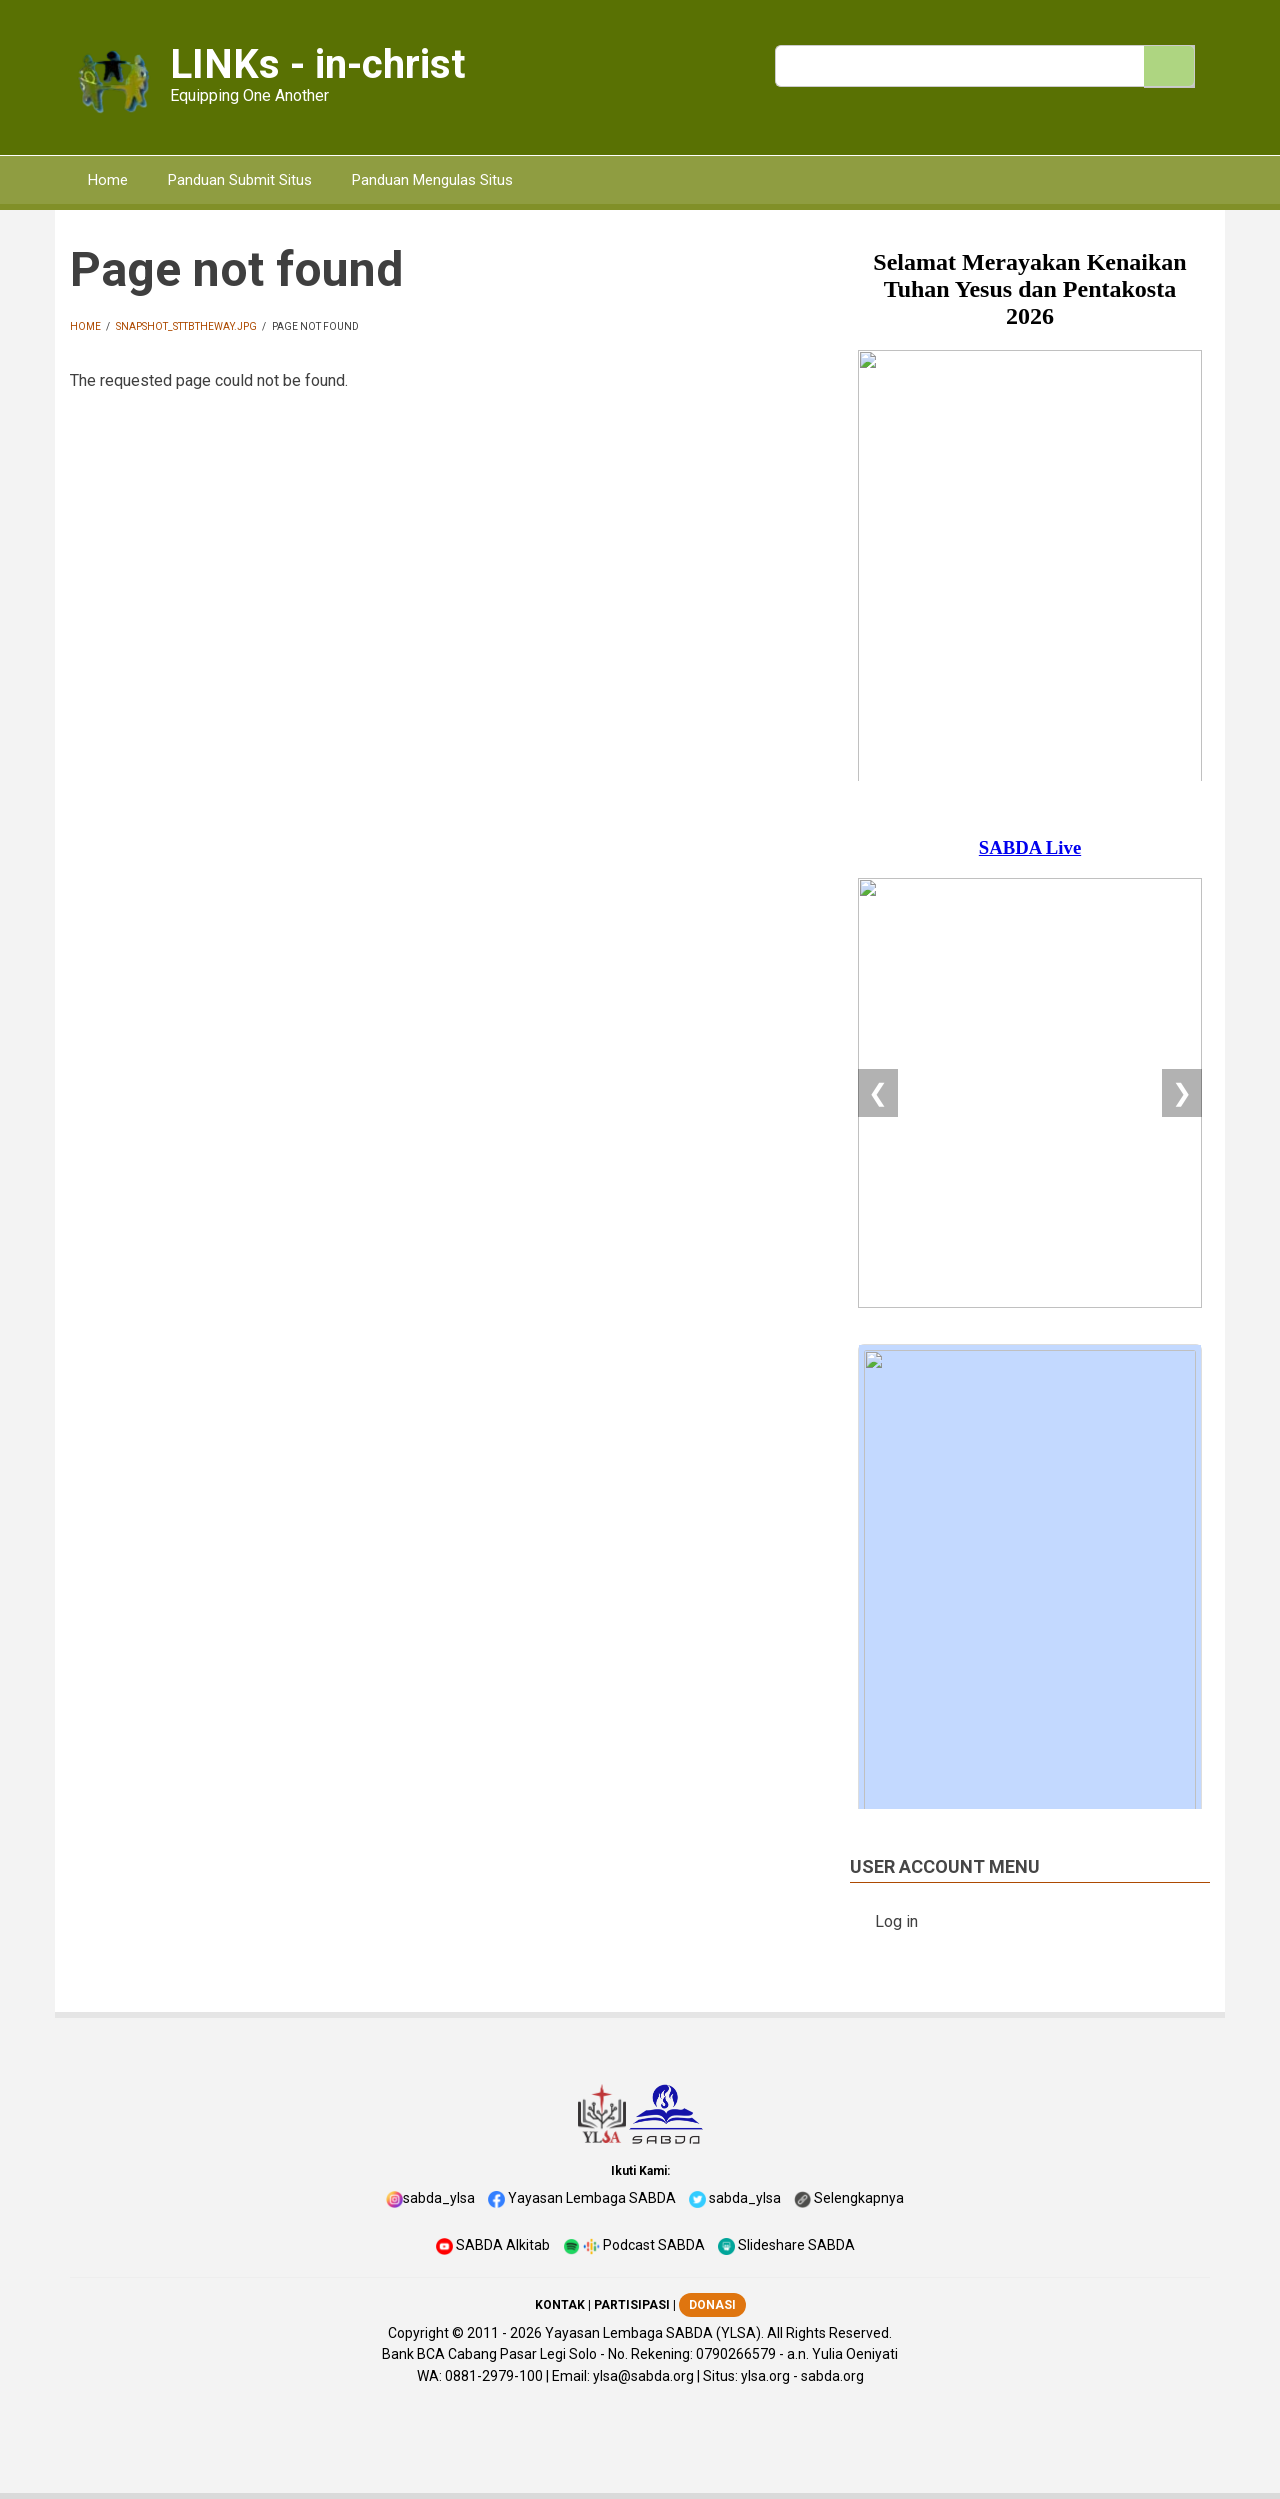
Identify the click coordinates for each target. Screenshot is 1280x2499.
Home (85, 326)
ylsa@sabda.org (643, 2376)
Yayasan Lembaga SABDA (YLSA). (654, 2333)
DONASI (712, 2305)
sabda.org (832, 2376)
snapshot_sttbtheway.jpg (186, 326)
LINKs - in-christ (317, 64)
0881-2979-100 (494, 2376)
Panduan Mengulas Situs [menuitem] (432, 180)
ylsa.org (765, 2376)
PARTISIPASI (632, 2305)
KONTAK (560, 2305)
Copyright (418, 2333)
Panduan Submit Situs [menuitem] (240, 180)
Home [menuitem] (108, 180)
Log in (896, 1921)
